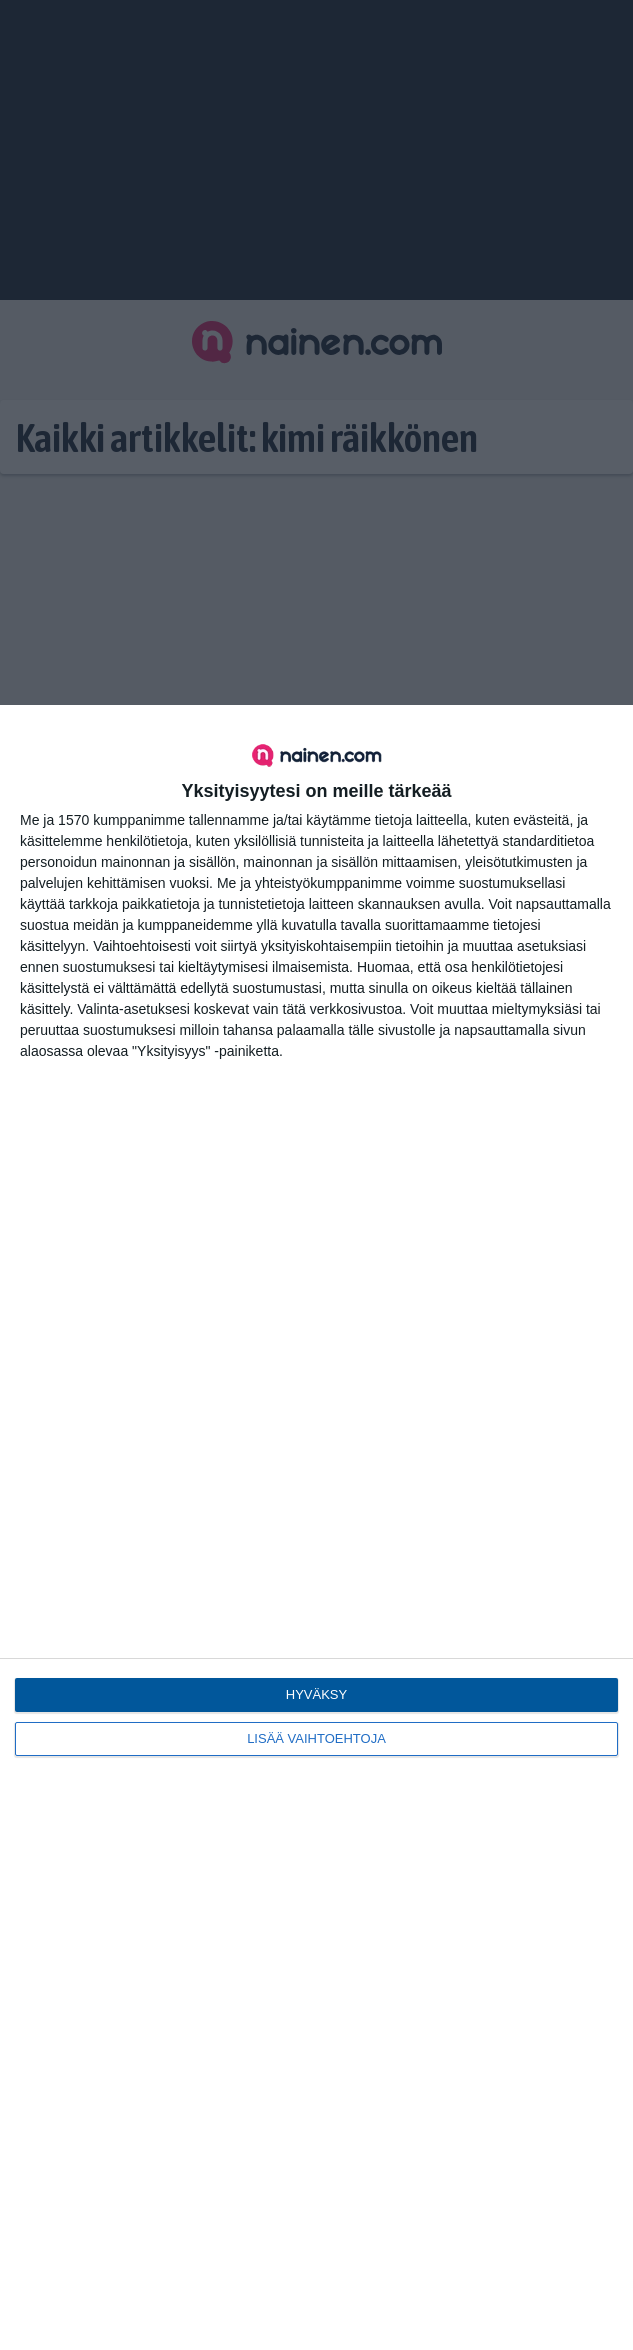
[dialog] (316, 1527)
